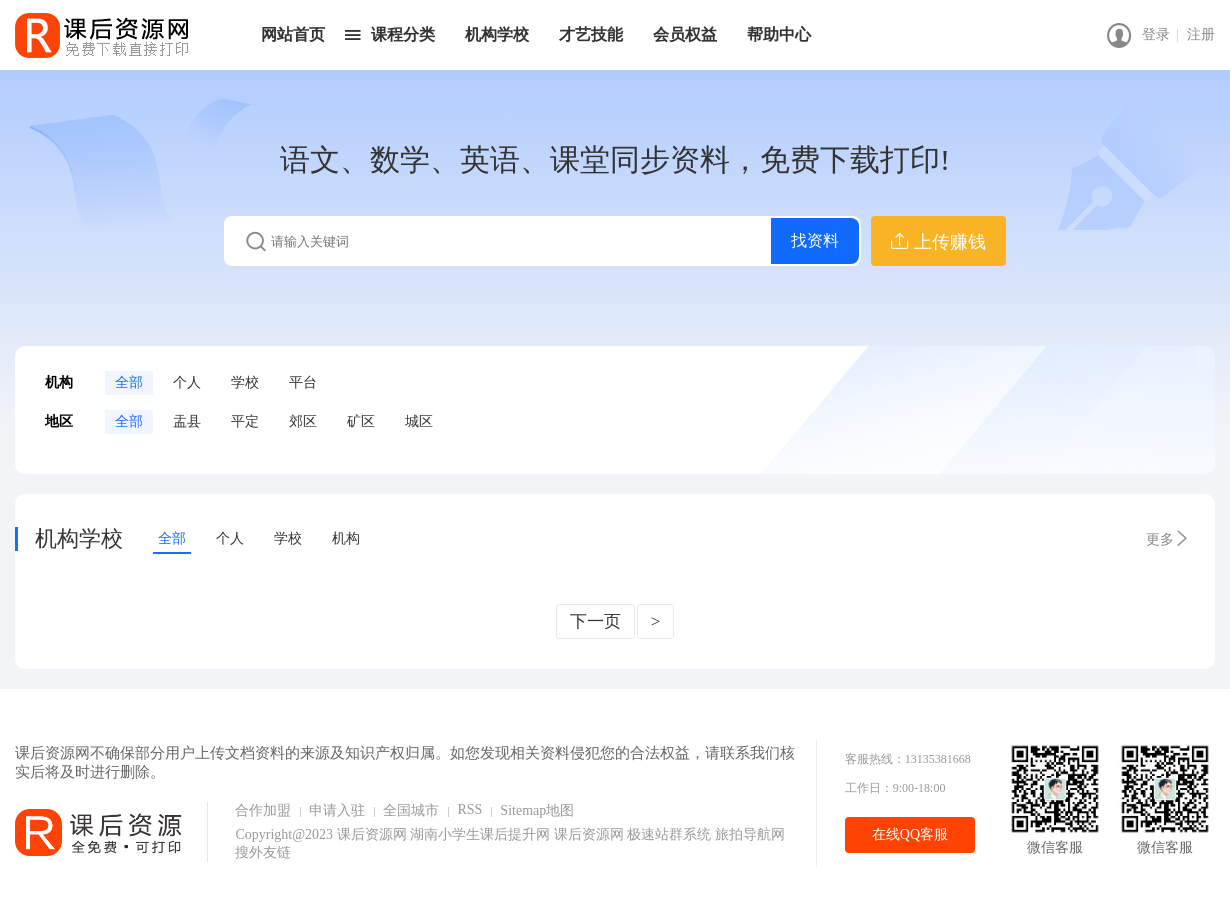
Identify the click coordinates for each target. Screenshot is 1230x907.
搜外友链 (263, 852)
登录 (1156, 34)
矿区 (361, 421)
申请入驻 (337, 810)
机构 (346, 538)
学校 (245, 382)
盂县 (187, 421)
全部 (129, 382)
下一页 (595, 621)
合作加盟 (263, 810)
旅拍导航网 (750, 834)
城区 (419, 421)
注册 (1201, 34)
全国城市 (411, 810)
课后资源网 (372, 834)
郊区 (303, 421)
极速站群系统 (671, 834)
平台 (303, 382)
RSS (469, 809)
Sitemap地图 (537, 810)
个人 (187, 382)
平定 (245, 421)
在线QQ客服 (910, 834)
